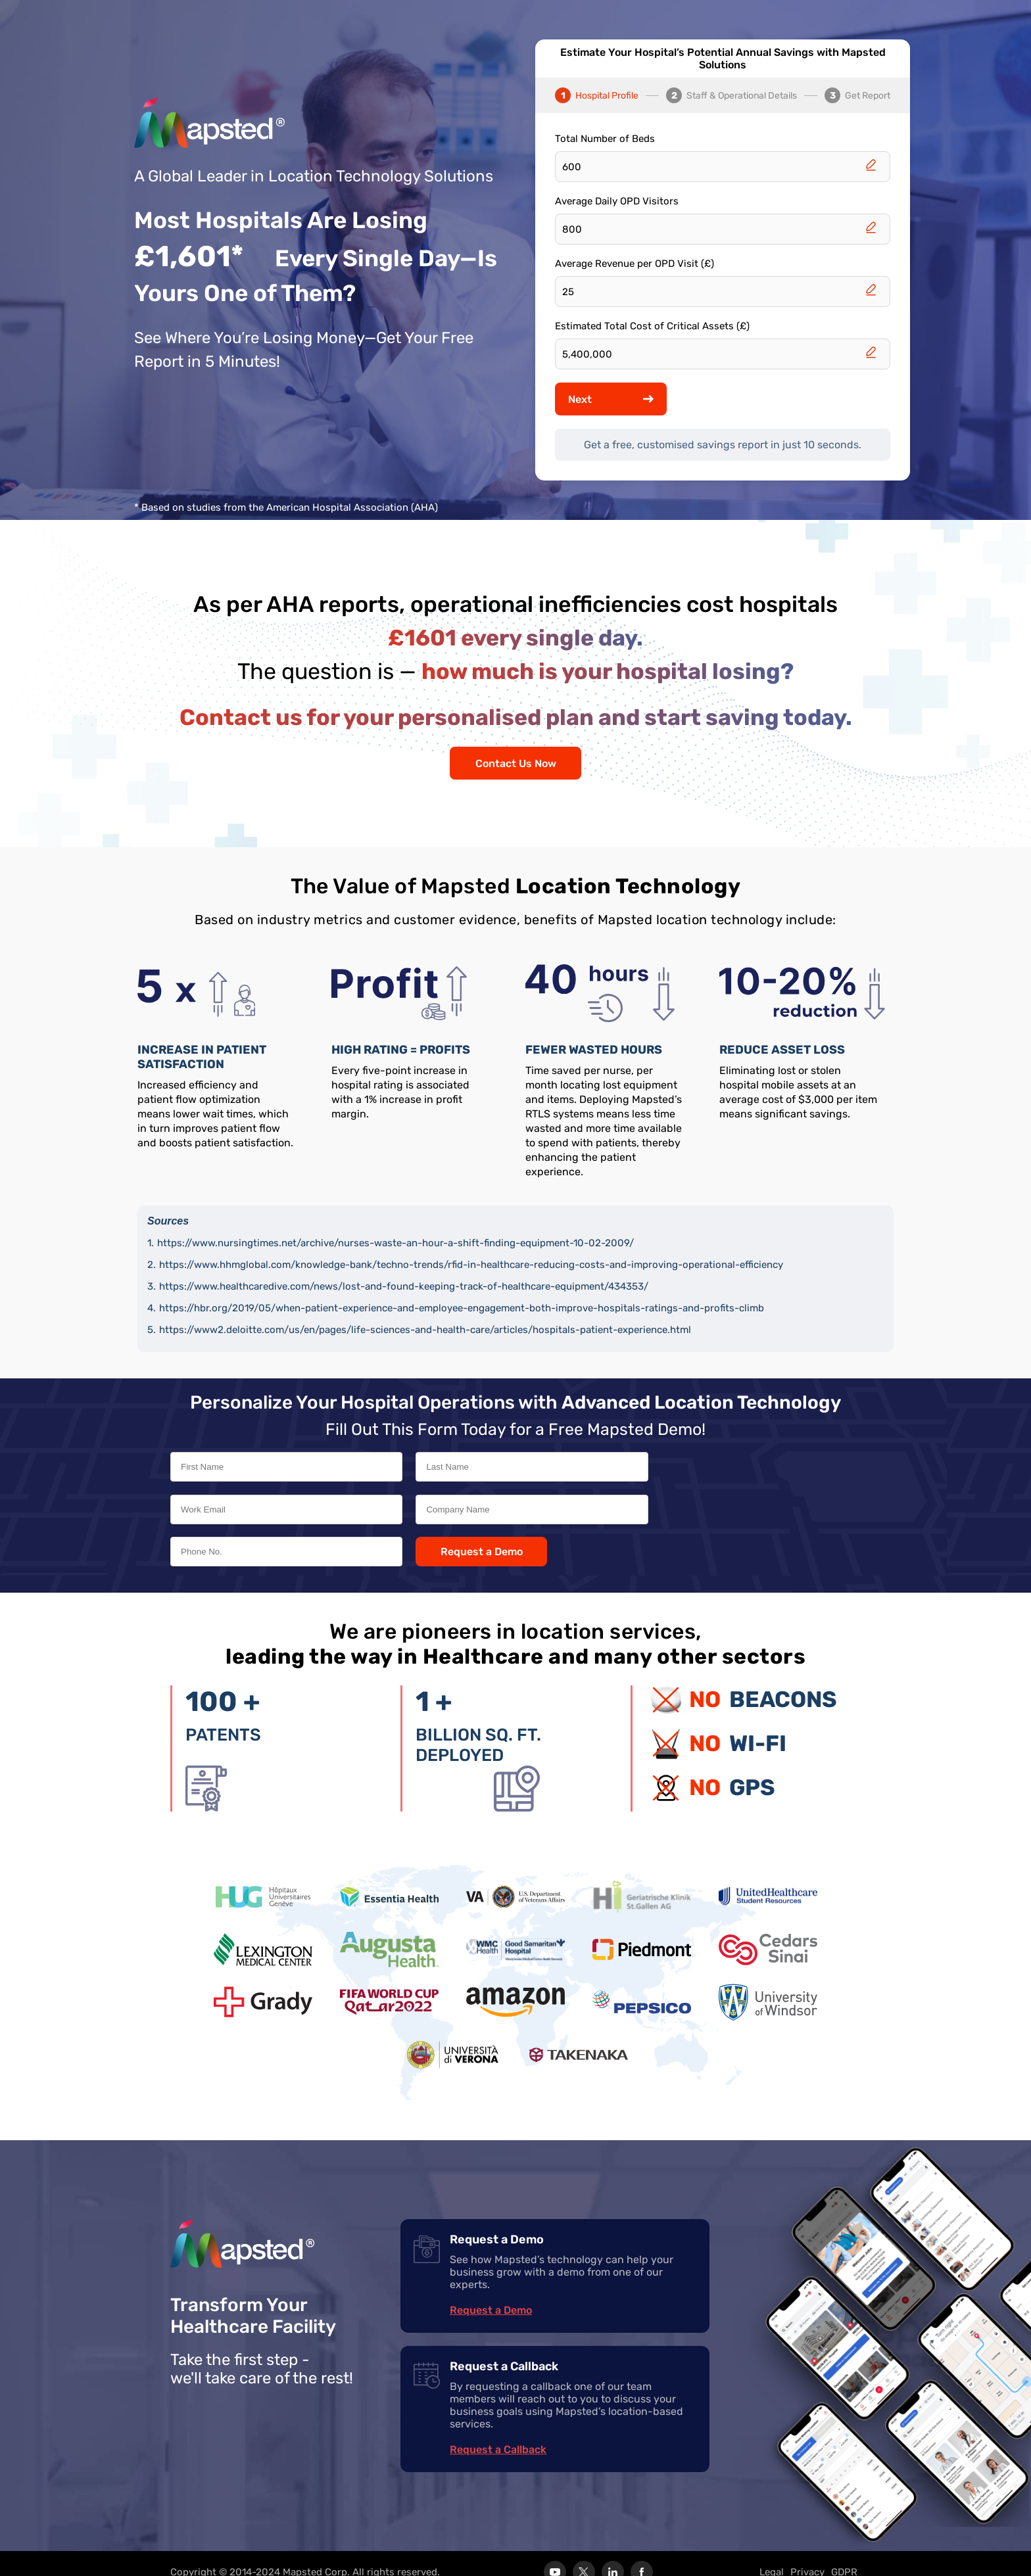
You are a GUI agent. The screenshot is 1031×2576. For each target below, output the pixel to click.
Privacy (807, 2555)
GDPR (844, 2555)
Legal (771, 2555)
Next (611, 399)
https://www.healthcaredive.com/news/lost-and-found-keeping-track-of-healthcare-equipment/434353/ (403, 1286)
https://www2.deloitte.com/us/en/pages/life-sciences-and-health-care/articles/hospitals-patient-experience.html (425, 1330)
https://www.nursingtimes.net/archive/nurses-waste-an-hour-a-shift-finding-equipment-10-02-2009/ (395, 1243)
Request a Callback (498, 2432)
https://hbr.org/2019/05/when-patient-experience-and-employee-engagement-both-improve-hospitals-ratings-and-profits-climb (461, 1308)
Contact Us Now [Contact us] (515, 763)
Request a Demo (692, 1522)
